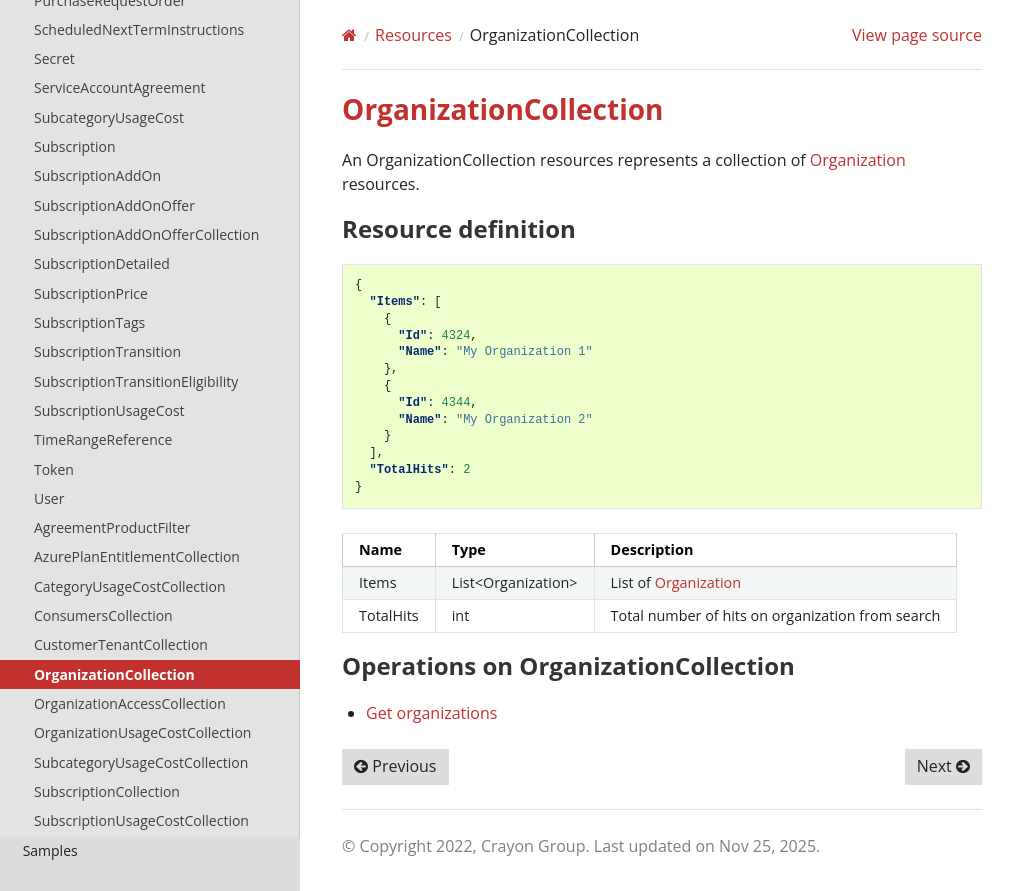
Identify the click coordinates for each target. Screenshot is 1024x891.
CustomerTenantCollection (121, 644)
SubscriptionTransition (107, 351)
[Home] (349, 35)
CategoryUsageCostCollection (130, 586)
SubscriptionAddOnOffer (114, 205)
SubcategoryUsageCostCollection (141, 762)
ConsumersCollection (103, 615)
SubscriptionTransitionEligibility (136, 381)
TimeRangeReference (103, 439)
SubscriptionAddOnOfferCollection (146, 234)
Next (943, 766)
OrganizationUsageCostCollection (142, 732)
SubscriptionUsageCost (109, 410)
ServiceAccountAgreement (120, 87)
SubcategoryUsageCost (109, 117)
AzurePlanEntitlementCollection (137, 556)
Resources (413, 35)
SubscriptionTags (89, 322)
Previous (395, 766)
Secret (54, 58)
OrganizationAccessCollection (130, 703)
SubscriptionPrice (91, 293)
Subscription (75, 146)
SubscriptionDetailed (102, 263)
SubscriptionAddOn (97, 175)
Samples (50, 850)
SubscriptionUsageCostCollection (141, 820)
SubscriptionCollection (107, 791)
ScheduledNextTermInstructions (139, 29)
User (49, 498)
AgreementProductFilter (112, 527)
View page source (917, 35)
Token (54, 469)
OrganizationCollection (114, 674)
